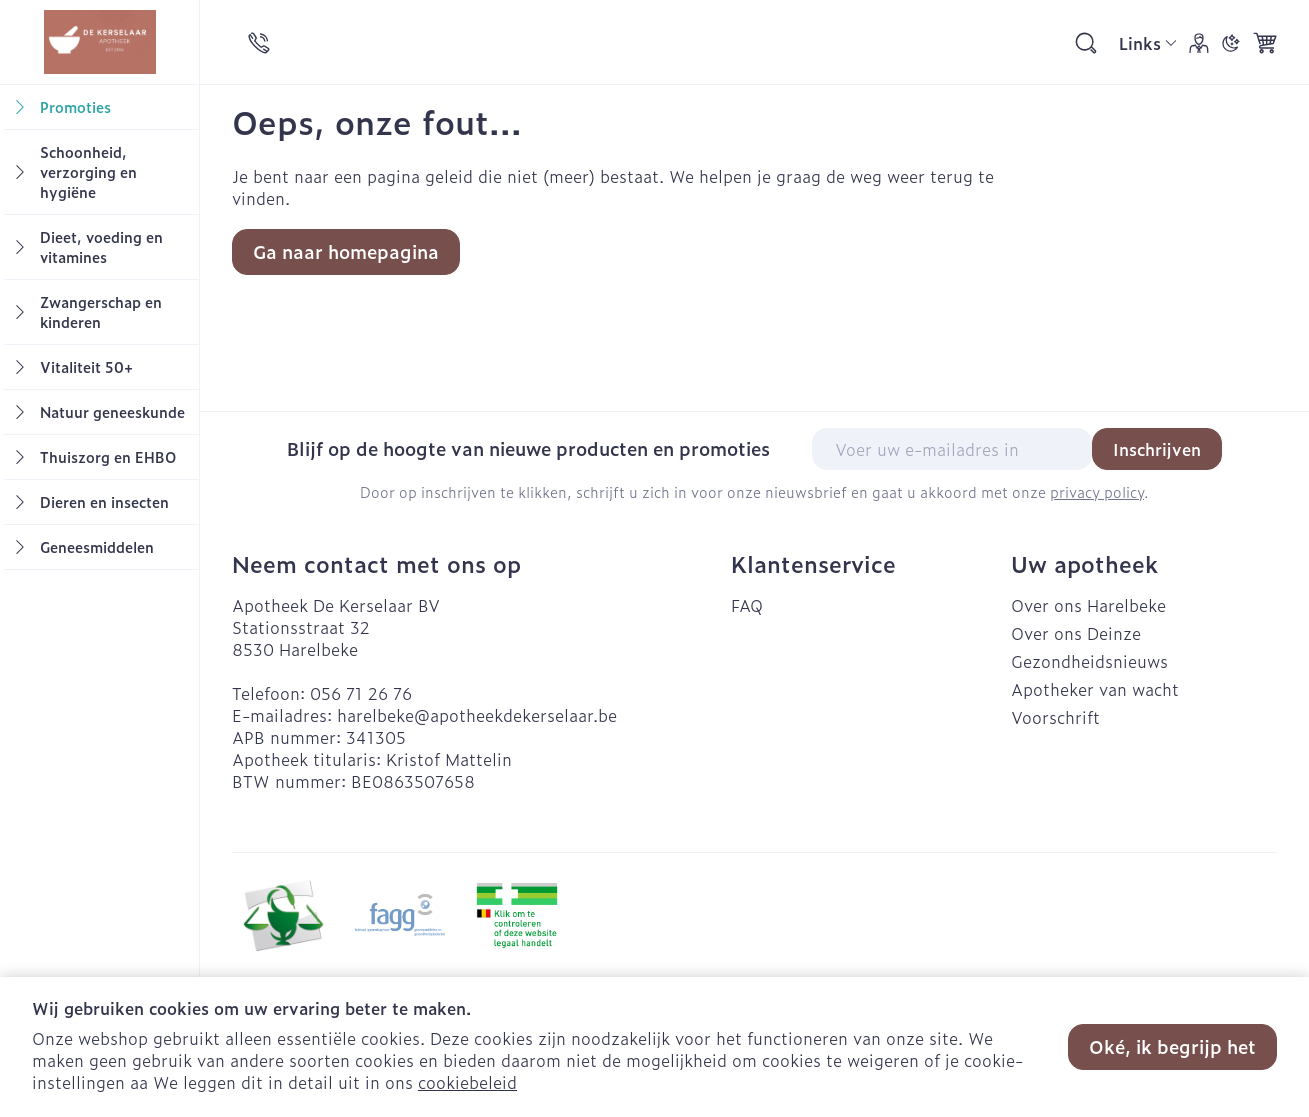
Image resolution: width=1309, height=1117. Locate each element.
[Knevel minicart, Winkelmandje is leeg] (1265, 43)
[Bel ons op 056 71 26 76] (259, 43)
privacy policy (1097, 491)
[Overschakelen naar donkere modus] (1231, 43)
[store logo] (99, 42)
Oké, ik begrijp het (1172, 1046)
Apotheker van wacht (1095, 689)
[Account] (1199, 43)
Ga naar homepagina (346, 251)
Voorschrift (1055, 717)
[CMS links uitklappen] (1148, 43)
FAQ (747, 605)
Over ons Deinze (1076, 633)
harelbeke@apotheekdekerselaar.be (477, 715)
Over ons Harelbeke (1088, 605)
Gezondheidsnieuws (1089, 661)
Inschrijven (1157, 449)
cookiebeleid (467, 1082)
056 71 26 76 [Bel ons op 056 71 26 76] (361, 693)
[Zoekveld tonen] (1086, 43)
